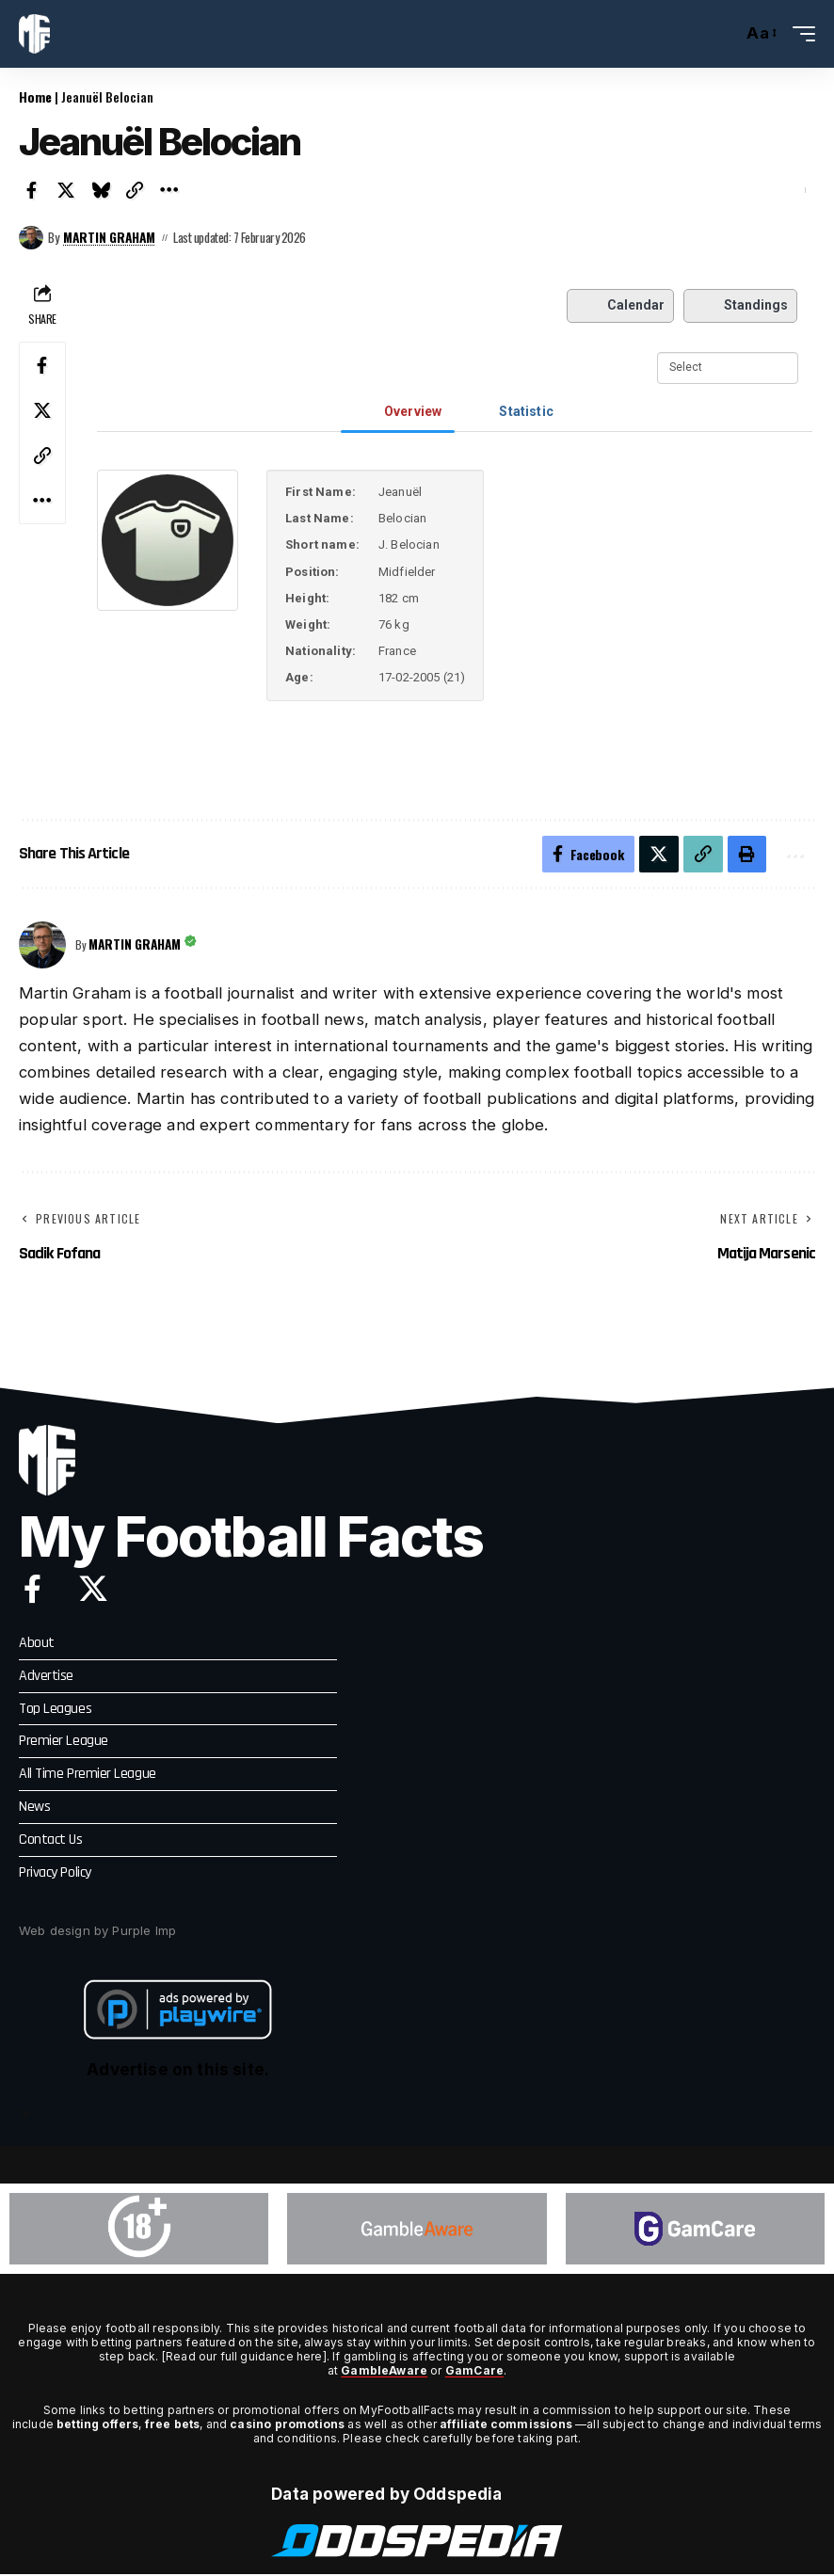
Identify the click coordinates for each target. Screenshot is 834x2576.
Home (35, 96)
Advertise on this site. (178, 2072)
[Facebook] (32, 1589)
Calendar (620, 305)
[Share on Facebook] (32, 190)
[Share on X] (67, 190)
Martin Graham (111, 237)
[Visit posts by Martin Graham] (31, 237)
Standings (741, 305)
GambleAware (384, 2373)
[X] (93, 1589)
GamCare (474, 2373)
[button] (723, 33)
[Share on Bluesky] (101, 190)
